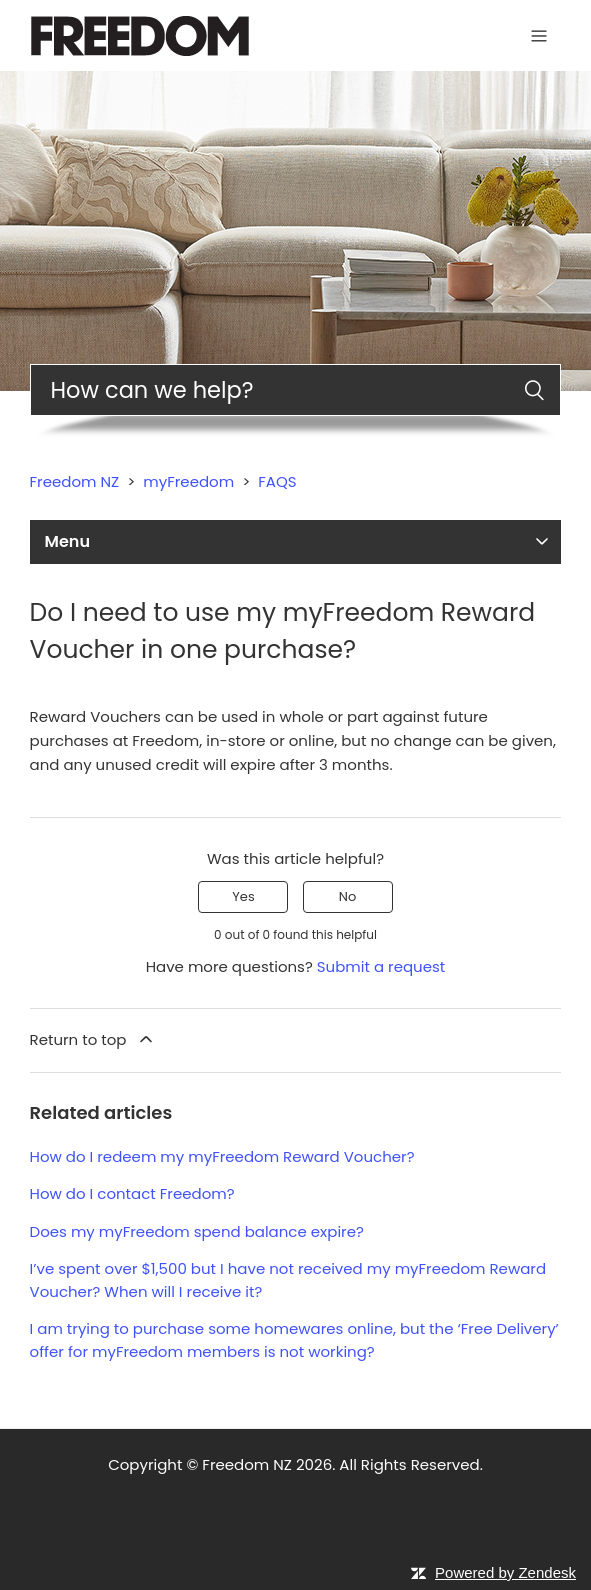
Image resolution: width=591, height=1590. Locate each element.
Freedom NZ (75, 481)
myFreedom (188, 481)
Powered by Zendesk (505, 1572)
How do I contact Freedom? (132, 1193)
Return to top (93, 1039)
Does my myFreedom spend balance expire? (197, 1231)
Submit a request (381, 966)
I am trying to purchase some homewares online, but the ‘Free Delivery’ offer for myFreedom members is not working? (294, 1340)
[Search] (296, 390)
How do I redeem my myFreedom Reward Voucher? (222, 1156)
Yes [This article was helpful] (243, 896)
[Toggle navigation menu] (539, 35)
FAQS (277, 481)
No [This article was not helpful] (347, 896)
